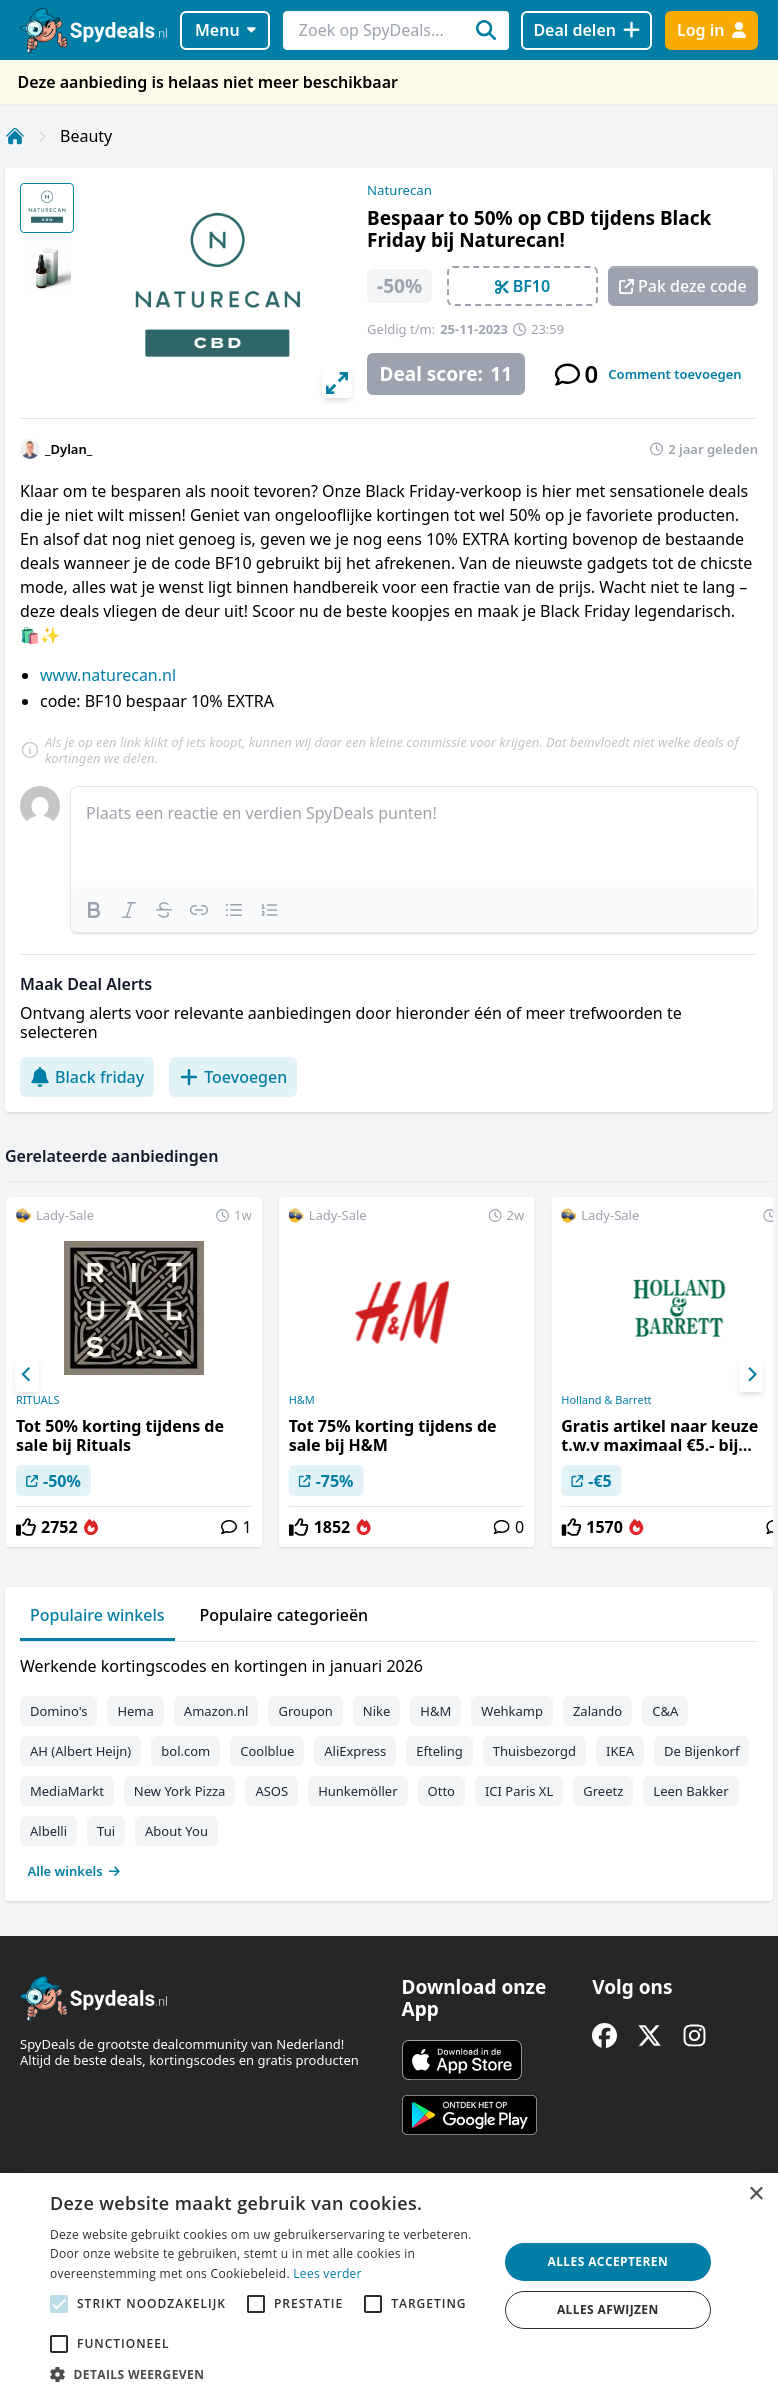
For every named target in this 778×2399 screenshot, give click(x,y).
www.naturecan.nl (108, 675)
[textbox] (414, 837)
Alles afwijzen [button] (608, 2309)
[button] (267, 2374)
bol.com (185, 1751)
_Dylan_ (68, 449)
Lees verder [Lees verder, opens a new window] (327, 2273)
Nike (377, 1711)
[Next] (751, 1375)
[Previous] (27, 1375)
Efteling (439, 1751)
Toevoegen (233, 1077)
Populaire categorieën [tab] (284, 1615)
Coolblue (267, 1751)
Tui (106, 1831)
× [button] (755, 2194)
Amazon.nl (216, 1711)
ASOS (271, 1791)
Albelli (48, 1831)
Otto (441, 1791)
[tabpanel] (389, 1764)
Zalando (597, 1711)
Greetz (603, 1791)
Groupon (305, 1711)
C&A (665, 1711)
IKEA (620, 1751)
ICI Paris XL (519, 1791)
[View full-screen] (337, 383)
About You (176, 1831)
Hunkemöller (357, 1791)
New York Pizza (180, 1791)
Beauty (86, 136)
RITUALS (37, 1400)
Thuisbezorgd (534, 1751)
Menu (225, 30)
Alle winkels (74, 1871)
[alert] (389, 2286)
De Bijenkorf (701, 1751)
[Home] (15, 136)
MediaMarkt (67, 1791)
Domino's (58, 1711)
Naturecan (399, 190)
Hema (135, 1711)
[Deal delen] (586, 30)
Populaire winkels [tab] (97, 1615)
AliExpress (355, 1751)
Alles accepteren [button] (607, 2261)
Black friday (87, 1077)
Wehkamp (512, 1711)
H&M (302, 1400)
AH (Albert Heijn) (80, 1751)
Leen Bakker (690, 1791)
